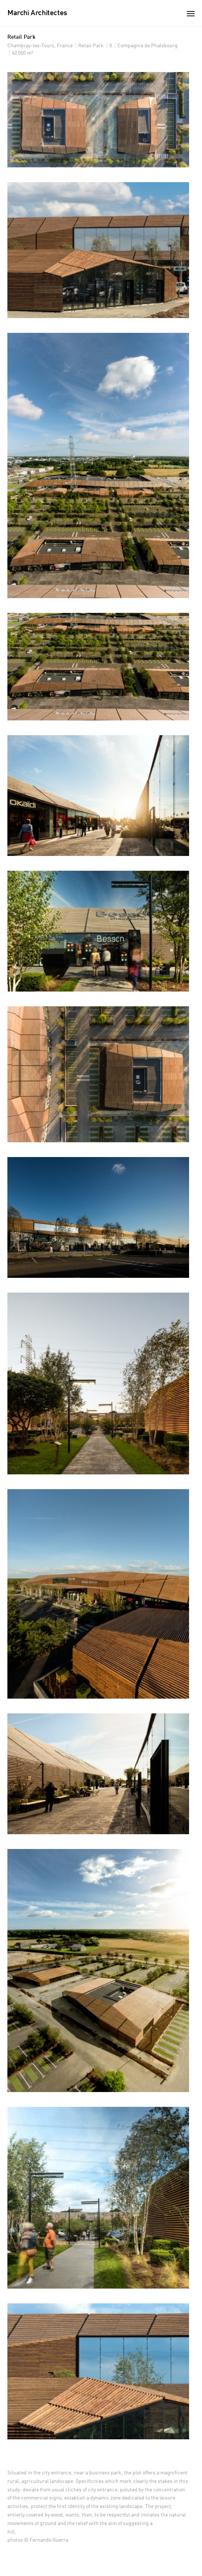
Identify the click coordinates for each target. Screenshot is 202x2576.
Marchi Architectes (37, 13)
